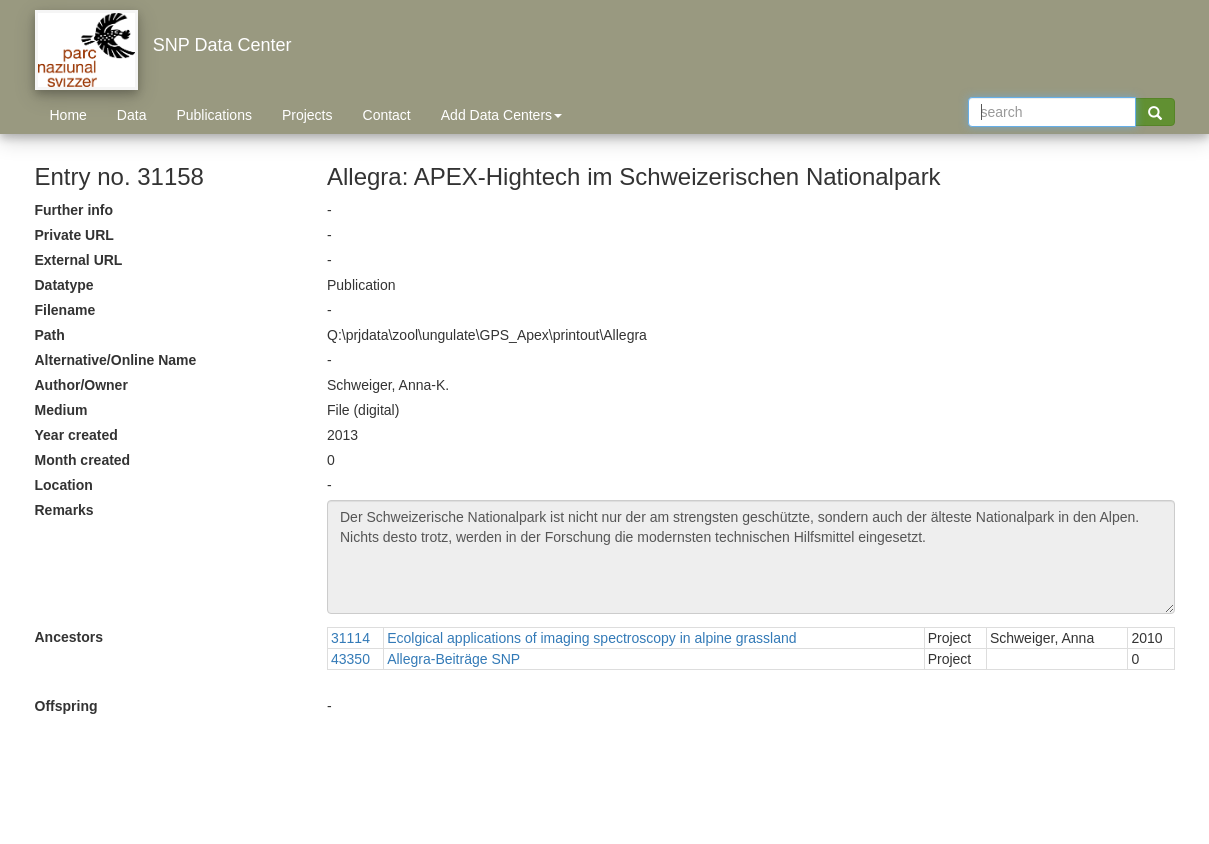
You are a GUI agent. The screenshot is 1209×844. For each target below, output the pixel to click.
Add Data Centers (501, 115)
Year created (76, 435)
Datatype (64, 285)
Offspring (66, 706)
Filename (65, 310)
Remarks (64, 510)
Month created (83, 460)
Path (50, 335)
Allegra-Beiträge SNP (453, 659)
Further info (74, 210)
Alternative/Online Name (116, 360)
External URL (79, 260)
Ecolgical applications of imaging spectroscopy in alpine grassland (591, 638)
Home (68, 115)
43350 (350, 659)
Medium (61, 410)
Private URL (74, 235)
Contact (387, 115)
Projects (307, 115)
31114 (350, 638)
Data (132, 115)
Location (64, 485)
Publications (214, 115)
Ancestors (69, 637)
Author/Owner (81, 385)
